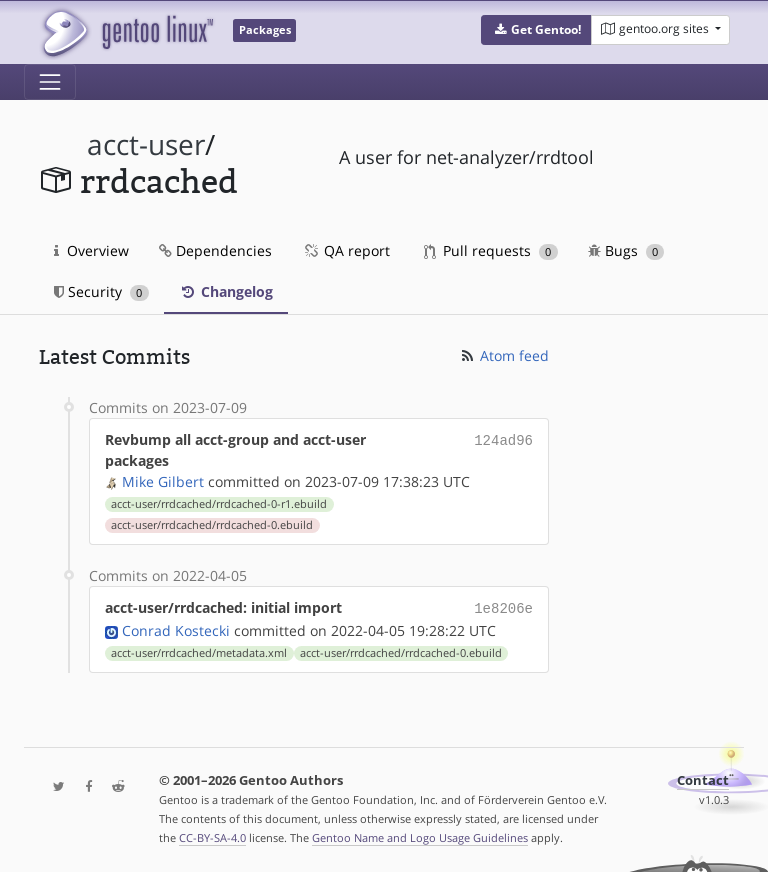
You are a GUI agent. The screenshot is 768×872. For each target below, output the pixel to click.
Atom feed (503, 355)
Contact (703, 778)
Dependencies (215, 250)
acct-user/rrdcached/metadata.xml (199, 651)
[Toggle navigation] (50, 82)
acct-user (146, 144)
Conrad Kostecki (176, 628)
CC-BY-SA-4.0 (212, 835)
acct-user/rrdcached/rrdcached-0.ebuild (212, 525)
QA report (346, 250)
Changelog (226, 291)
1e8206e (503, 607)
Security (101, 291)
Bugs (626, 250)
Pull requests (491, 250)
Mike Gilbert (163, 481)
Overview (91, 250)
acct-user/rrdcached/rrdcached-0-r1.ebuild (219, 504)
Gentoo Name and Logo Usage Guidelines (420, 835)
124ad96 (503, 439)
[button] (536, 30)
